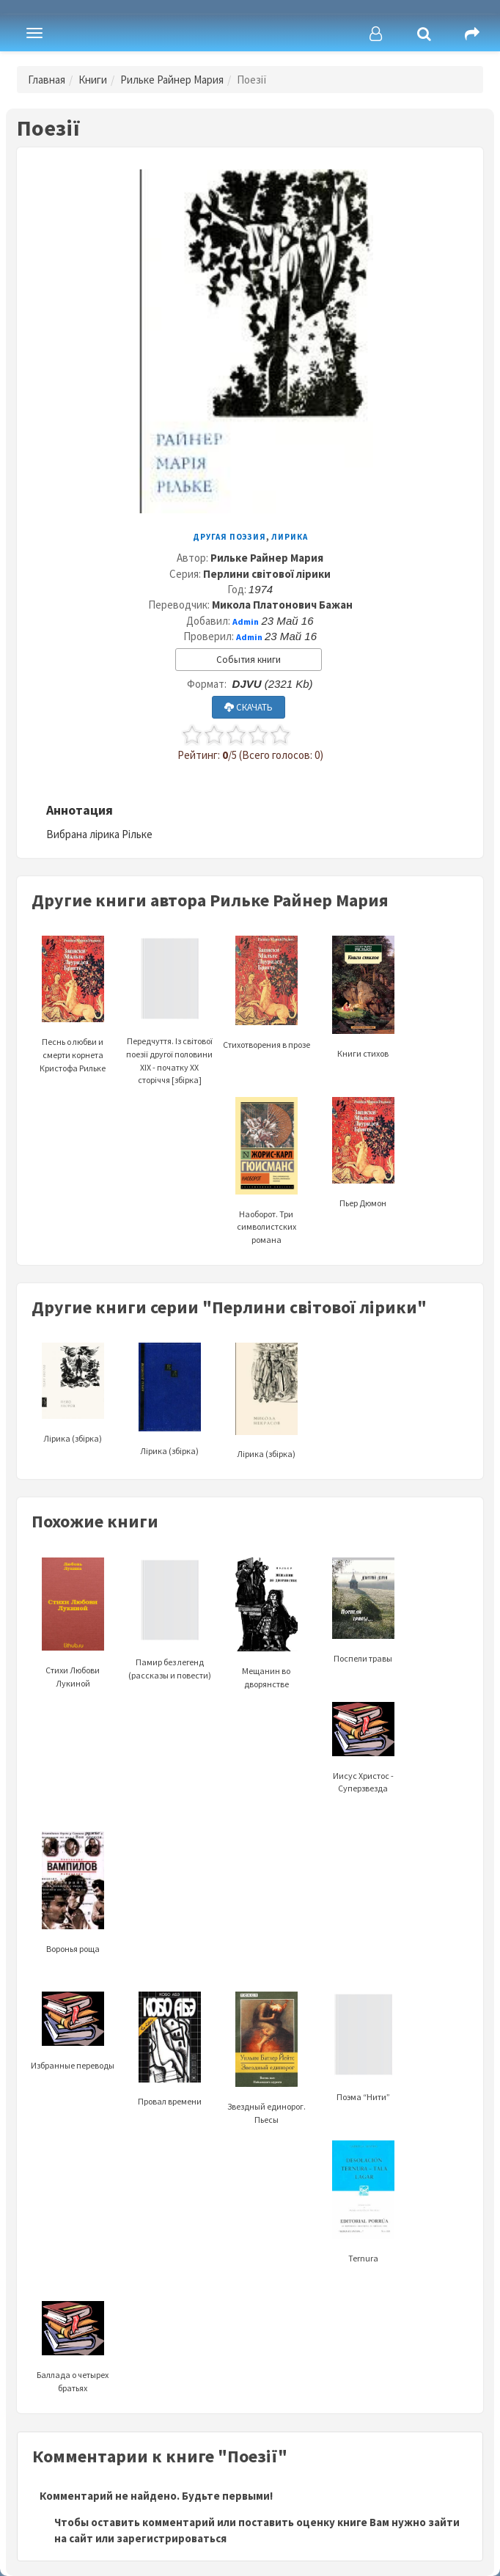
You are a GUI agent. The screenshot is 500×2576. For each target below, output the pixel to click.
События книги (248, 659)
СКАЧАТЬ (248, 707)
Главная (46, 80)
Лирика (289, 537)
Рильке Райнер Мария (172, 80)
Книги (92, 80)
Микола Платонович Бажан (282, 605)
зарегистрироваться (172, 2538)
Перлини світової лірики (267, 574)
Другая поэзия (229, 537)
